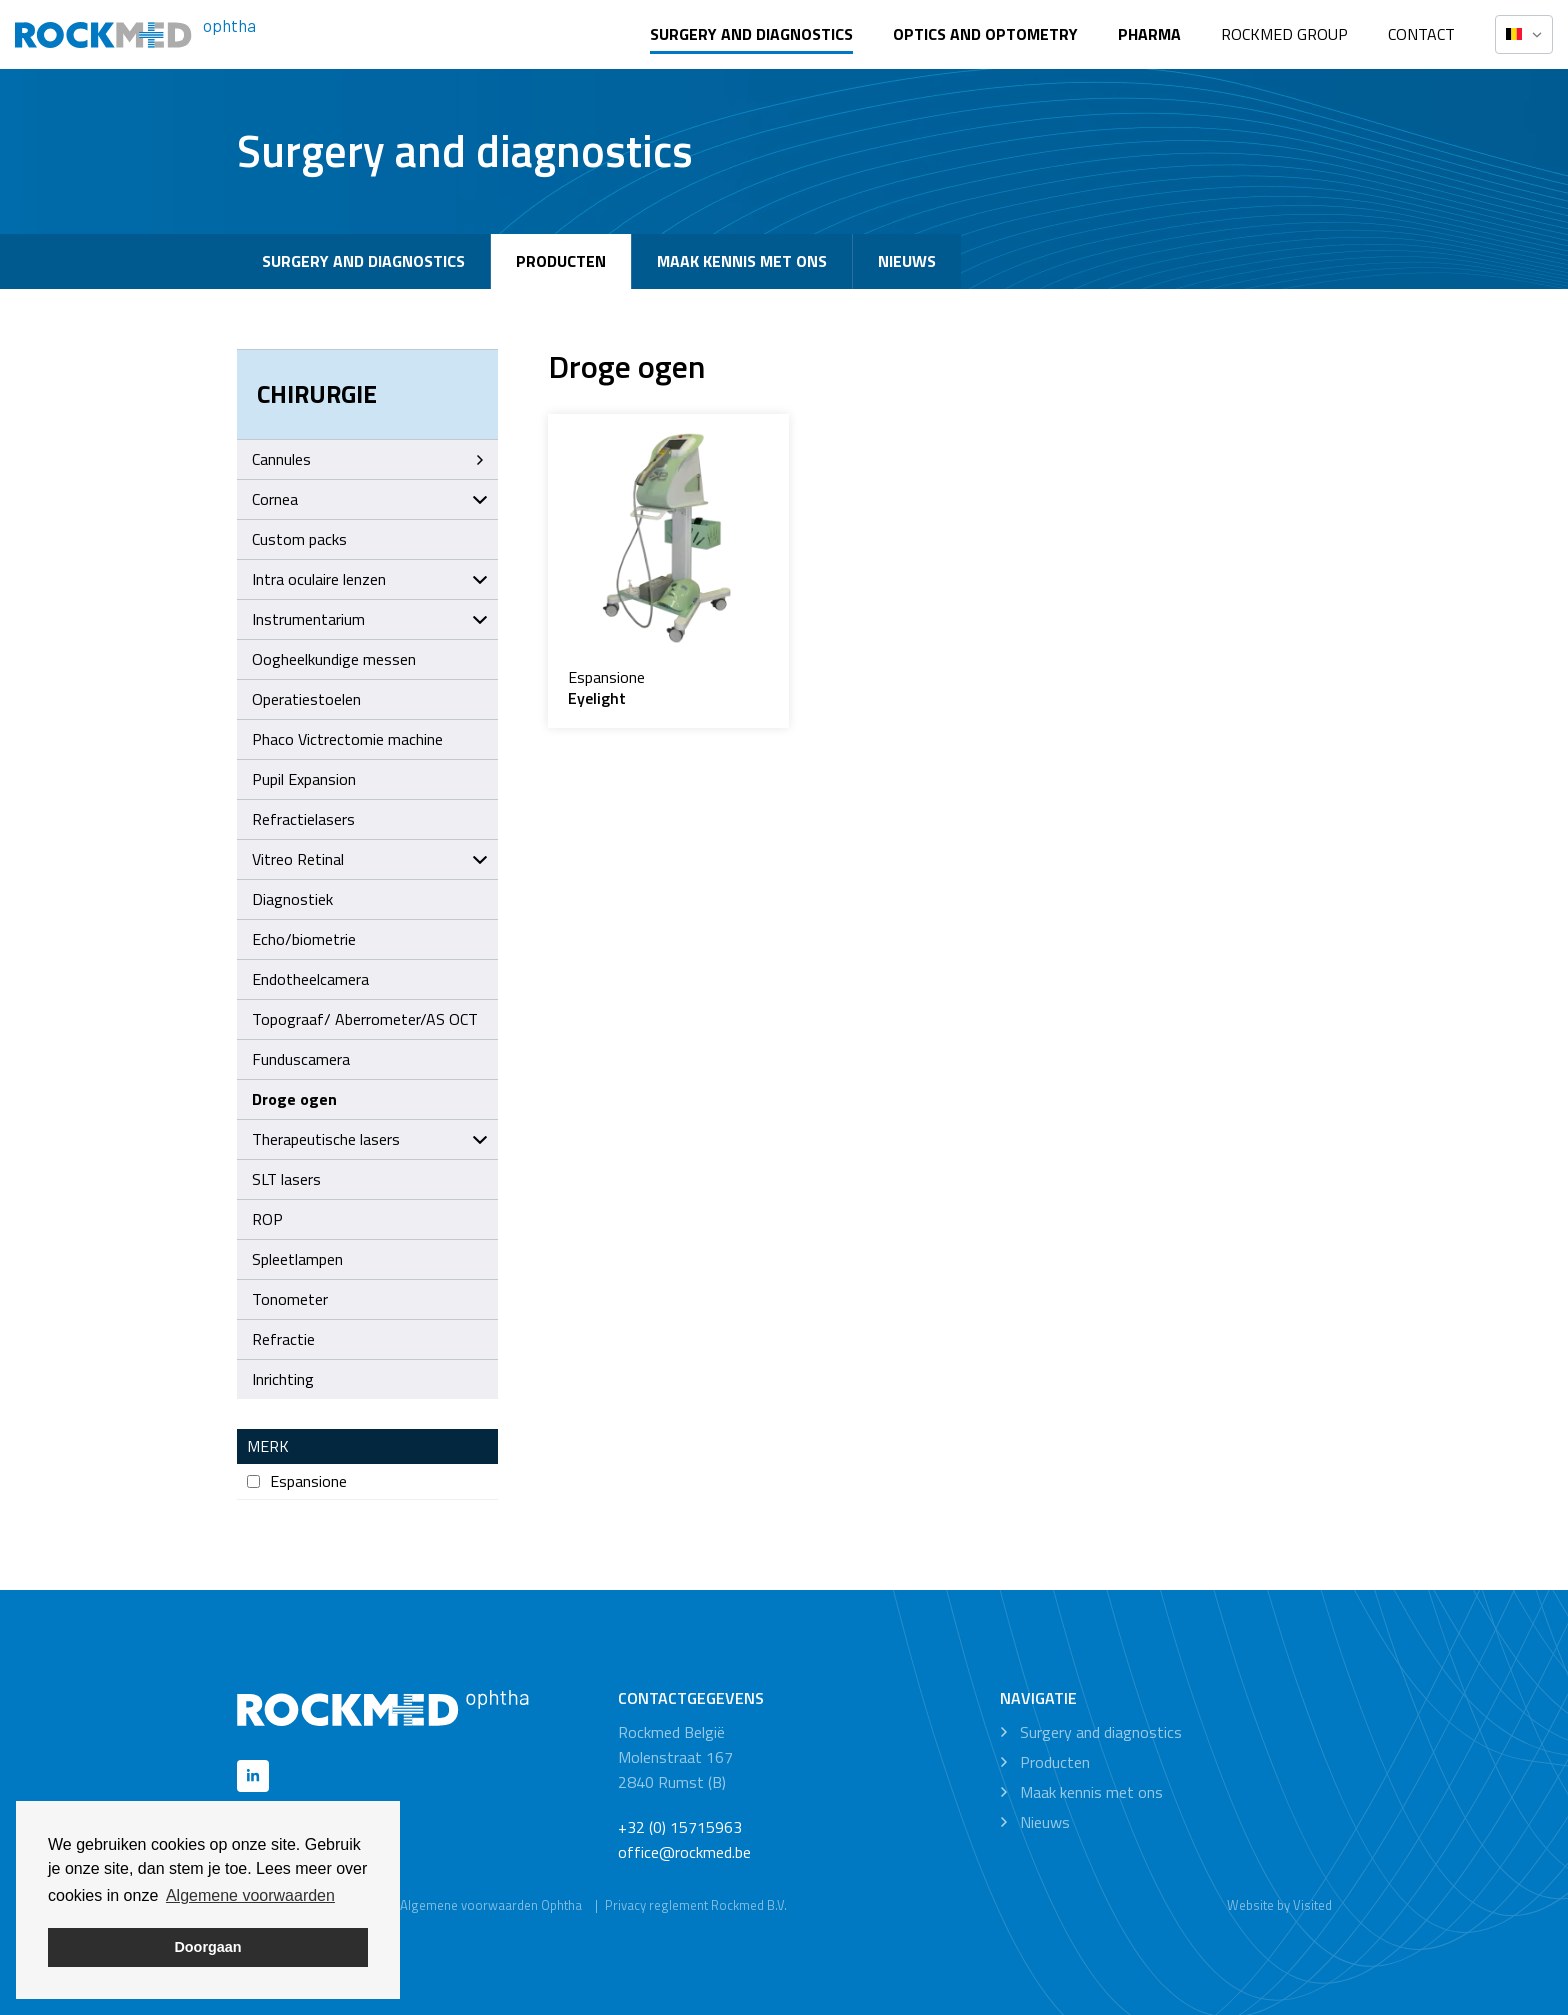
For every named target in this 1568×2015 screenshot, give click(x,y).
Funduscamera (301, 1059)
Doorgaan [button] (207, 1947)
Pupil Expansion (304, 779)
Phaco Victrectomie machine (347, 739)
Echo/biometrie (304, 939)
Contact (1421, 34)
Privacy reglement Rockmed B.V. (696, 1905)
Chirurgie (317, 394)
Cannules (370, 459)
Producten (561, 261)
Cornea (370, 499)
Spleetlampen (297, 1259)
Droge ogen (294, 1099)
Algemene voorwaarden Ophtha (491, 1905)
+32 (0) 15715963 (680, 1827)
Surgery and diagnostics (751, 34)
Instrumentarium (370, 619)
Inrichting (283, 1379)
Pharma (1149, 34)
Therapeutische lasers (370, 1139)
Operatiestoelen (306, 699)
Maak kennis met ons (742, 261)
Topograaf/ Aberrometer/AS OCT (365, 1019)
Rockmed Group (1284, 34)
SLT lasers (286, 1179)
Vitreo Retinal (370, 859)
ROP (267, 1219)
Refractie (283, 1339)
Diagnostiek (292, 899)
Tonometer (290, 1299)
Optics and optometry (985, 34)
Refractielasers (303, 819)
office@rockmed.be (684, 1852)
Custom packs (299, 539)
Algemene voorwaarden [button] (250, 1895)
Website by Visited (1279, 1905)
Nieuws (907, 261)
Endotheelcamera (310, 979)
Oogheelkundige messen (334, 659)
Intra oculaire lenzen (370, 579)
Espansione (297, 1481)
